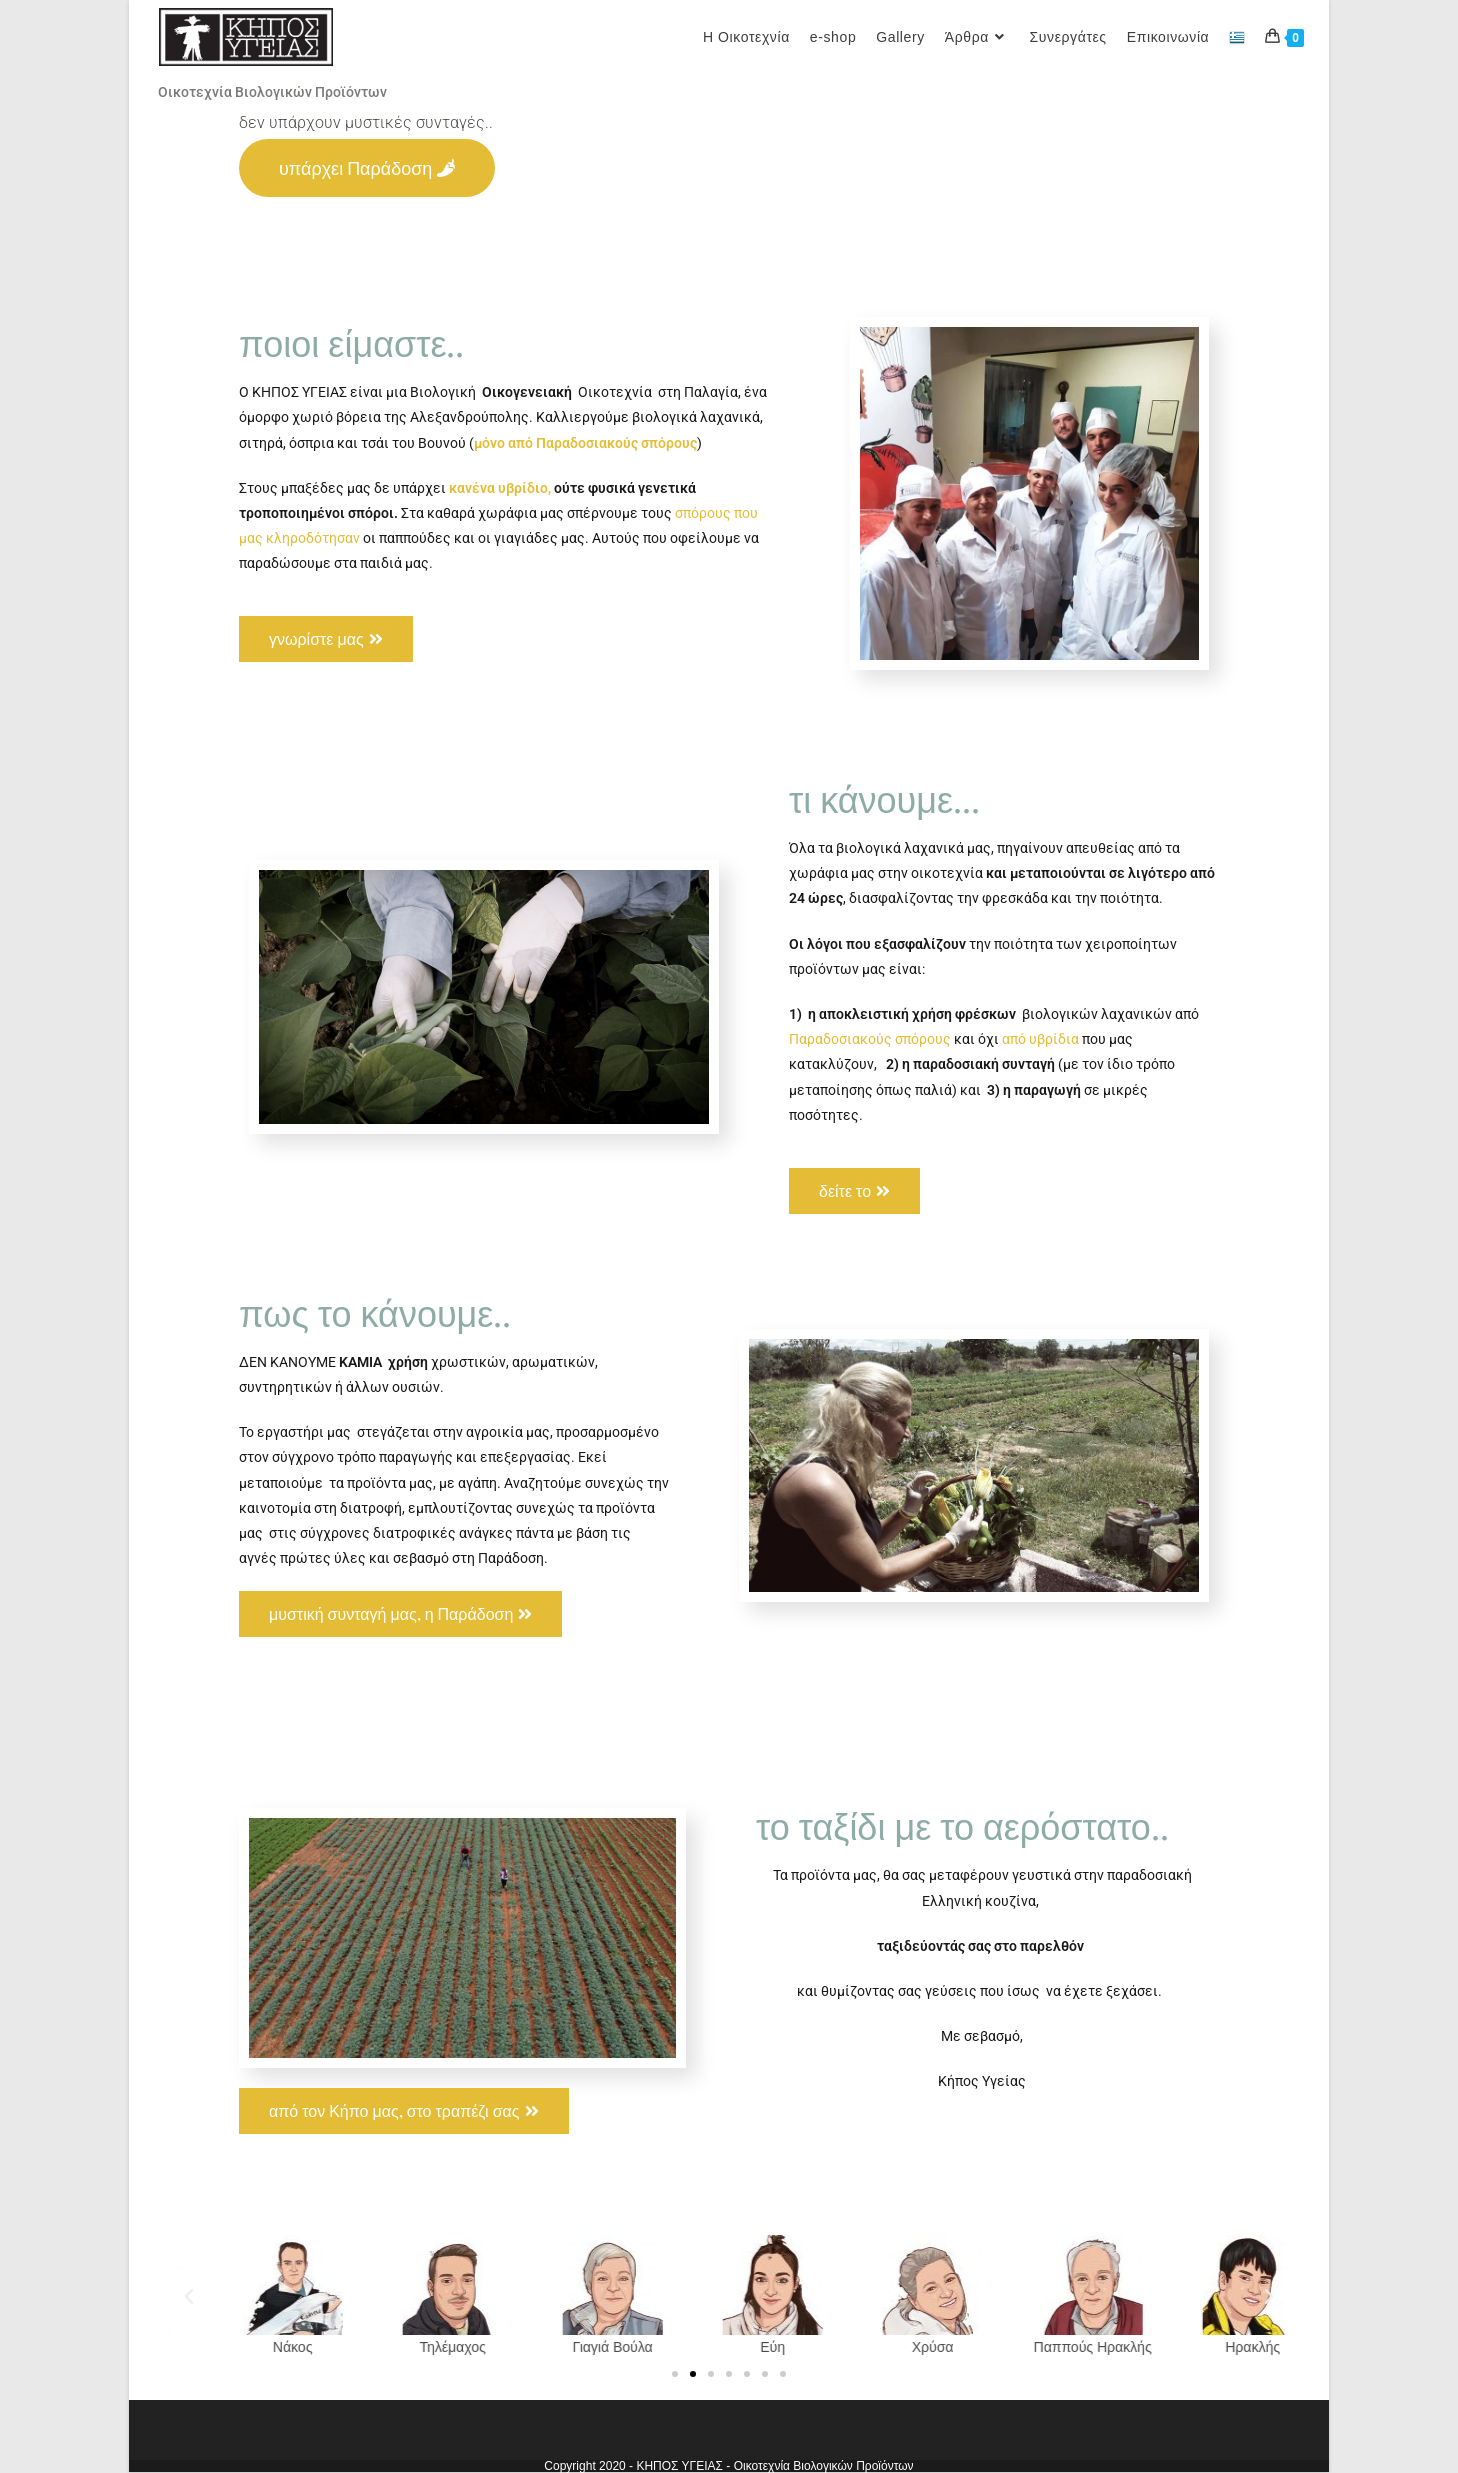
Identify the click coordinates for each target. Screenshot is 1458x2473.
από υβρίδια (1040, 1039)
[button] (189, 2297)
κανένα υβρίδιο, (498, 488)
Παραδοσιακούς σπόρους (870, 1039)
